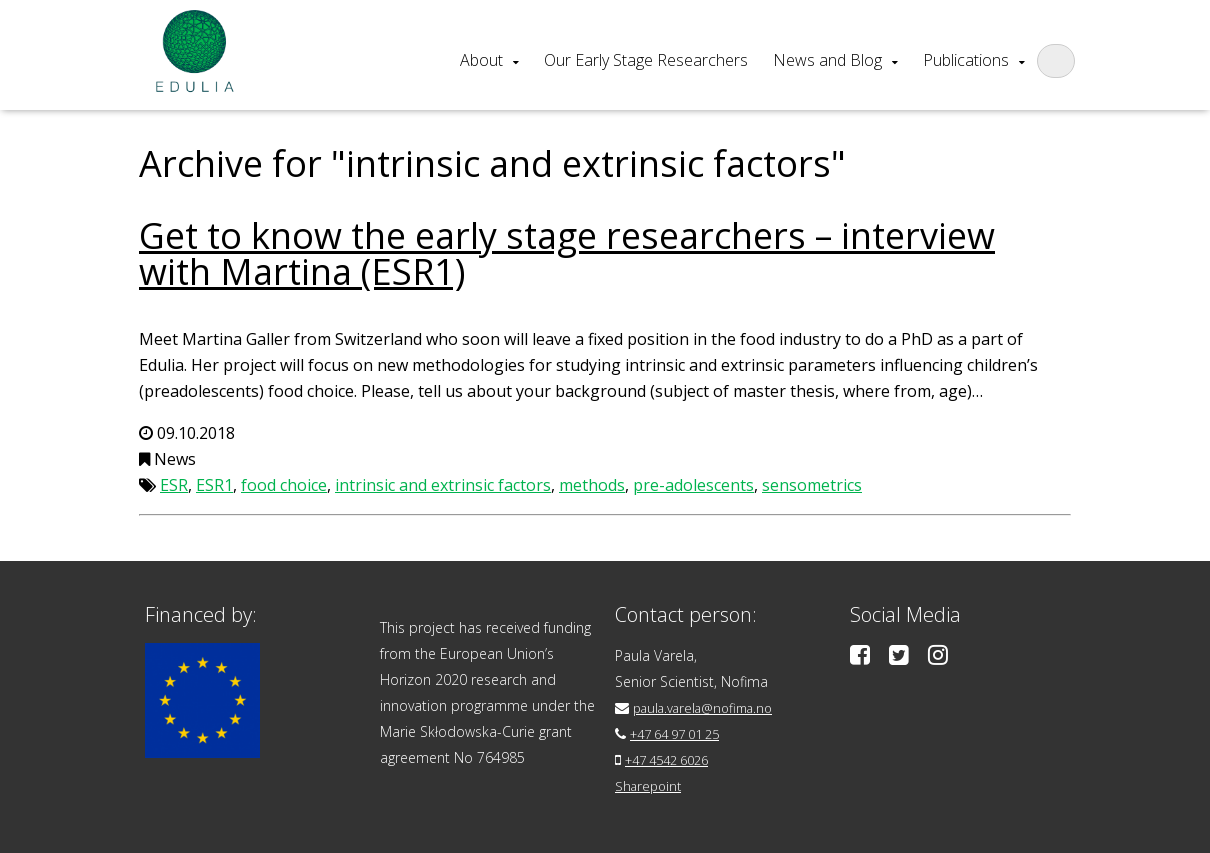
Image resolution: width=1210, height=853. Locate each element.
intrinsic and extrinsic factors (443, 485)
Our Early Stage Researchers (646, 60)
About (481, 60)
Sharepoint (650, 785)
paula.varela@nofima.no (710, 707)
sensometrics (812, 485)
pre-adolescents (693, 485)
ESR (174, 485)
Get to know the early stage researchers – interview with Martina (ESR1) (567, 253)
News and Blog (827, 60)
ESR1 (214, 485)
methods (592, 485)
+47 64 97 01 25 (682, 733)
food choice (284, 485)
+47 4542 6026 (673, 759)
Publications (966, 60)
